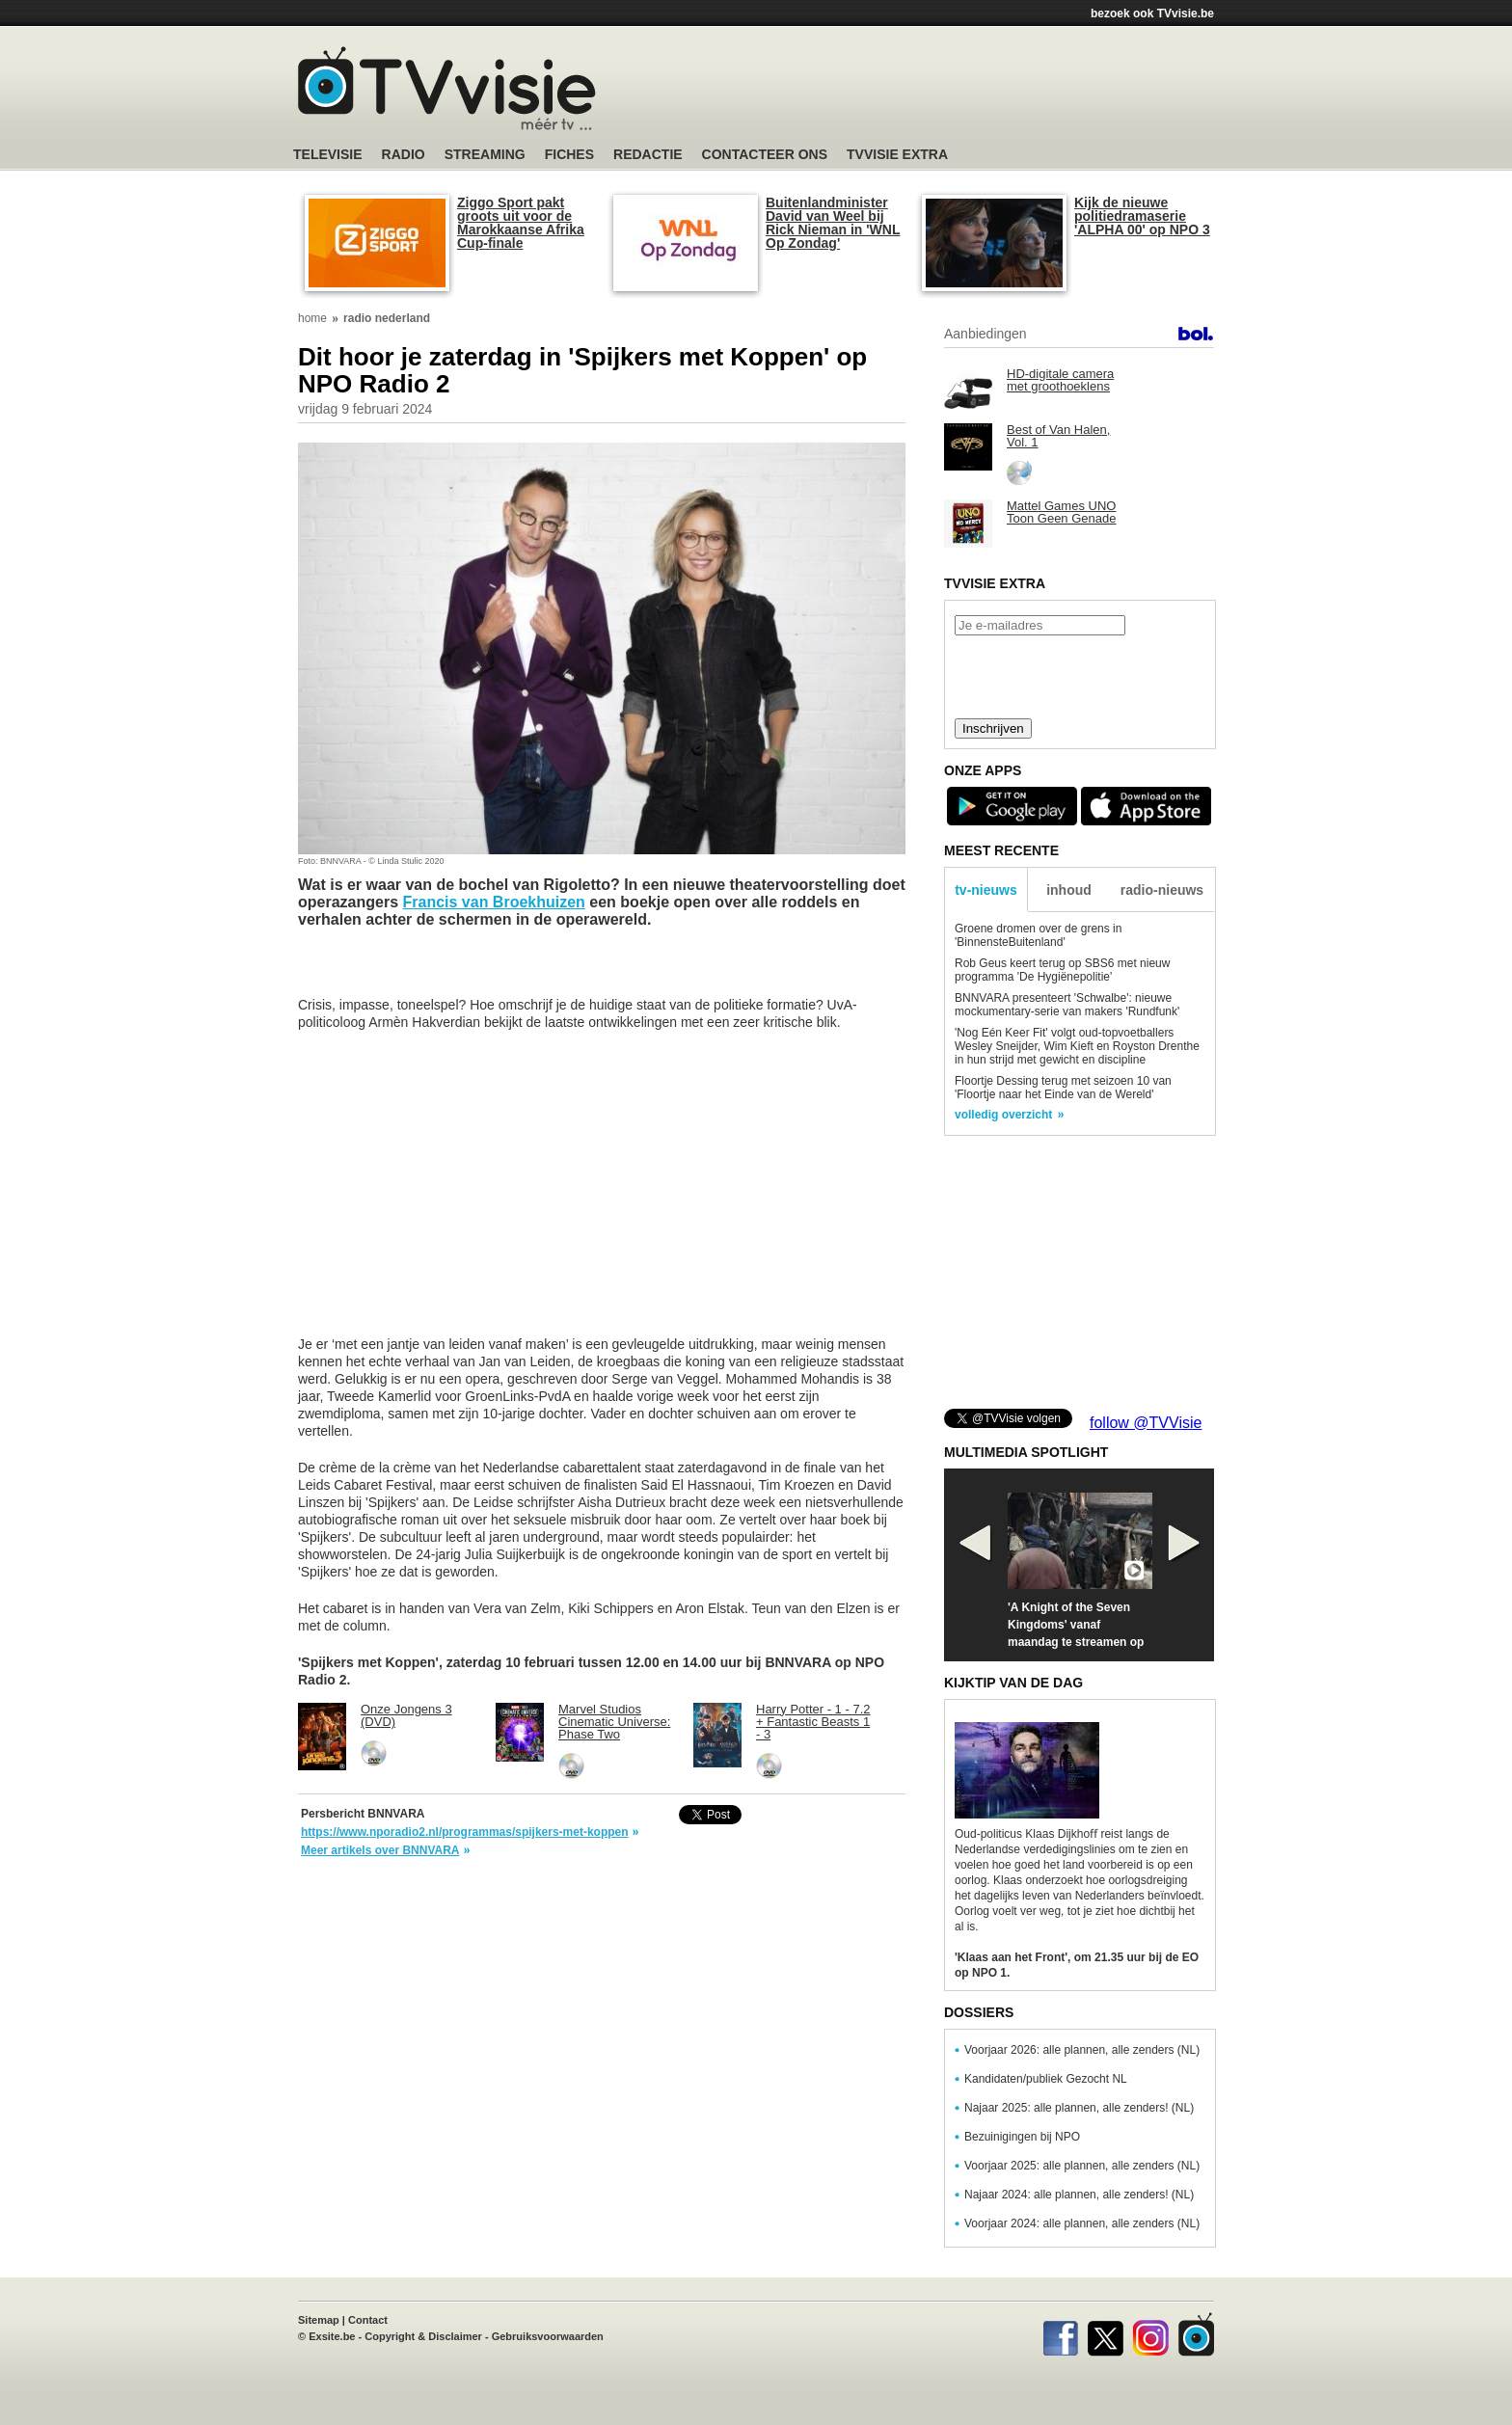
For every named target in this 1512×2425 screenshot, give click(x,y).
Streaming (485, 155)
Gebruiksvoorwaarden (548, 2336)
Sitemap (318, 2320)
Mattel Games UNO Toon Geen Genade (1061, 511)
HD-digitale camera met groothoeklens (1060, 379)
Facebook (1060, 2334)
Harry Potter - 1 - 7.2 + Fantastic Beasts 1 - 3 (813, 1721)
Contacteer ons (764, 155)
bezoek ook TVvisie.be (1152, 13)
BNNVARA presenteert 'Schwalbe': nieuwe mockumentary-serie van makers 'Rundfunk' (1067, 1004)
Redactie (648, 155)
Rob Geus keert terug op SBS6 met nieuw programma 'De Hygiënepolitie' (1062, 970)
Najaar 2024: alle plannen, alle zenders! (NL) (1079, 2194)
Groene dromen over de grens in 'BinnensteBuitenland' (1038, 935)
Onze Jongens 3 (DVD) (406, 1715)
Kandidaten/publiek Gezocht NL (1045, 2079)
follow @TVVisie (1146, 1423)
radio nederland (386, 318)
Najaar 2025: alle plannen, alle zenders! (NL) (1079, 2108)
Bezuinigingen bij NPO (1022, 2136)
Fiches (569, 155)
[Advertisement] (939, 91)
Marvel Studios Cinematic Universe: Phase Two (614, 1721)
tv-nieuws (986, 890)
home (312, 318)
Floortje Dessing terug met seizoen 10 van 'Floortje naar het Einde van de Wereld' (1063, 1087)
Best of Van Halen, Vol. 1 (1058, 435)
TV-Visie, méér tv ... (447, 88)
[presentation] (1079, 675)
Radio (403, 155)
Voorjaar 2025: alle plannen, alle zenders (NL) (1082, 2165)
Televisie (328, 155)
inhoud (1069, 890)
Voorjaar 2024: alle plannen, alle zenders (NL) (1082, 2223)
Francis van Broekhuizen (493, 902)
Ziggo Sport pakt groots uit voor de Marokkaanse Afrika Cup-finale (520, 223)
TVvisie (1196, 2334)
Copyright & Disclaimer (423, 2336)
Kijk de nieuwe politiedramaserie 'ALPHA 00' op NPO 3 (1142, 216)
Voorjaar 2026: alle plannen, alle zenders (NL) (1082, 2050)
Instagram (1151, 2334)
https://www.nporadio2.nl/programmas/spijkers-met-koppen (465, 1832)
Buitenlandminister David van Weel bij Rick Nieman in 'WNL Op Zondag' (833, 223)
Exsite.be (332, 2336)
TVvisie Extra (897, 155)
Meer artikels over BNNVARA (380, 1850)
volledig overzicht (1003, 1114)
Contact (368, 2320)
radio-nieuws (1161, 890)
